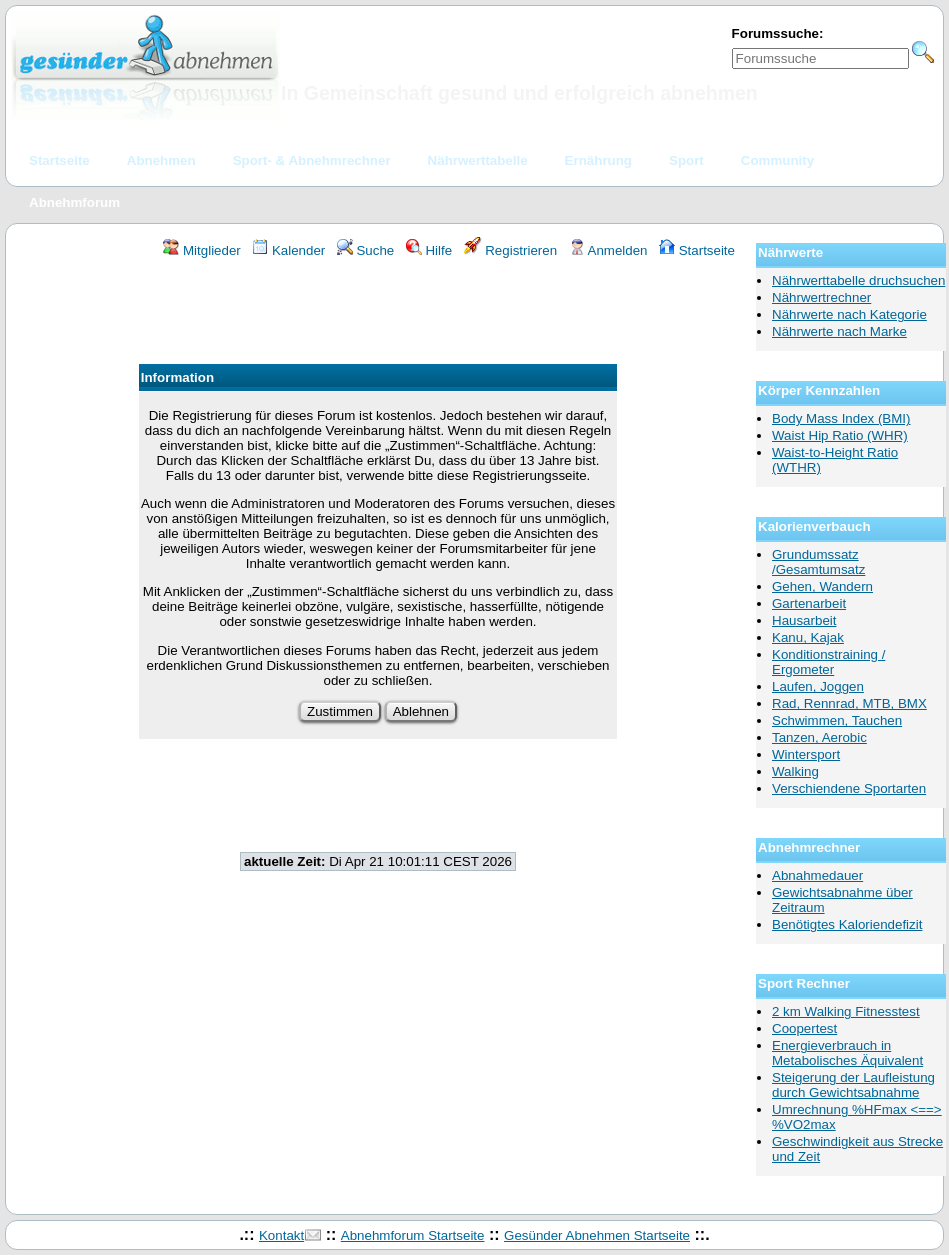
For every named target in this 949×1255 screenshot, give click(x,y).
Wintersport (806, 754)
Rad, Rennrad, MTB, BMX (849, 703)
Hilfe (429, 250)
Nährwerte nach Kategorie (849, 314)
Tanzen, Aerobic (819, 737)
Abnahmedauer (817, 875)
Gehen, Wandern (822, 586)
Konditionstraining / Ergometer (828, 662)
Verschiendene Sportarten (849, 788)
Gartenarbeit (809, 603)
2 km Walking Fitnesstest (846, 1011)
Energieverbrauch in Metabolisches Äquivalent (847, 1053)
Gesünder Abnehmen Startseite (597, 1235)
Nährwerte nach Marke (839, 331)
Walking (795, 771)
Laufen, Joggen (818, 686)
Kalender (288, 250)
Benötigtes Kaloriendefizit (847, 924)
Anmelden (608, 250)
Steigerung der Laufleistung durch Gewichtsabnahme (853, 1085)
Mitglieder (201, 250)
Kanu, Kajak (808, 637)
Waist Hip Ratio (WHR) (840, 435)
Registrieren (511, 250)
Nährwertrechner (821, 297)
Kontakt (281, 1235)
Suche (366, 250)
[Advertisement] (378, 314)
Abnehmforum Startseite (413, 1235)
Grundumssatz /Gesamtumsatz (818, 562)
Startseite (697, 250)
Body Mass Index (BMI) (841, 418)
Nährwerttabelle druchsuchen (858, 280)
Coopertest (804, 1028)
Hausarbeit (804, 620)
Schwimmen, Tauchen (837, 720)
